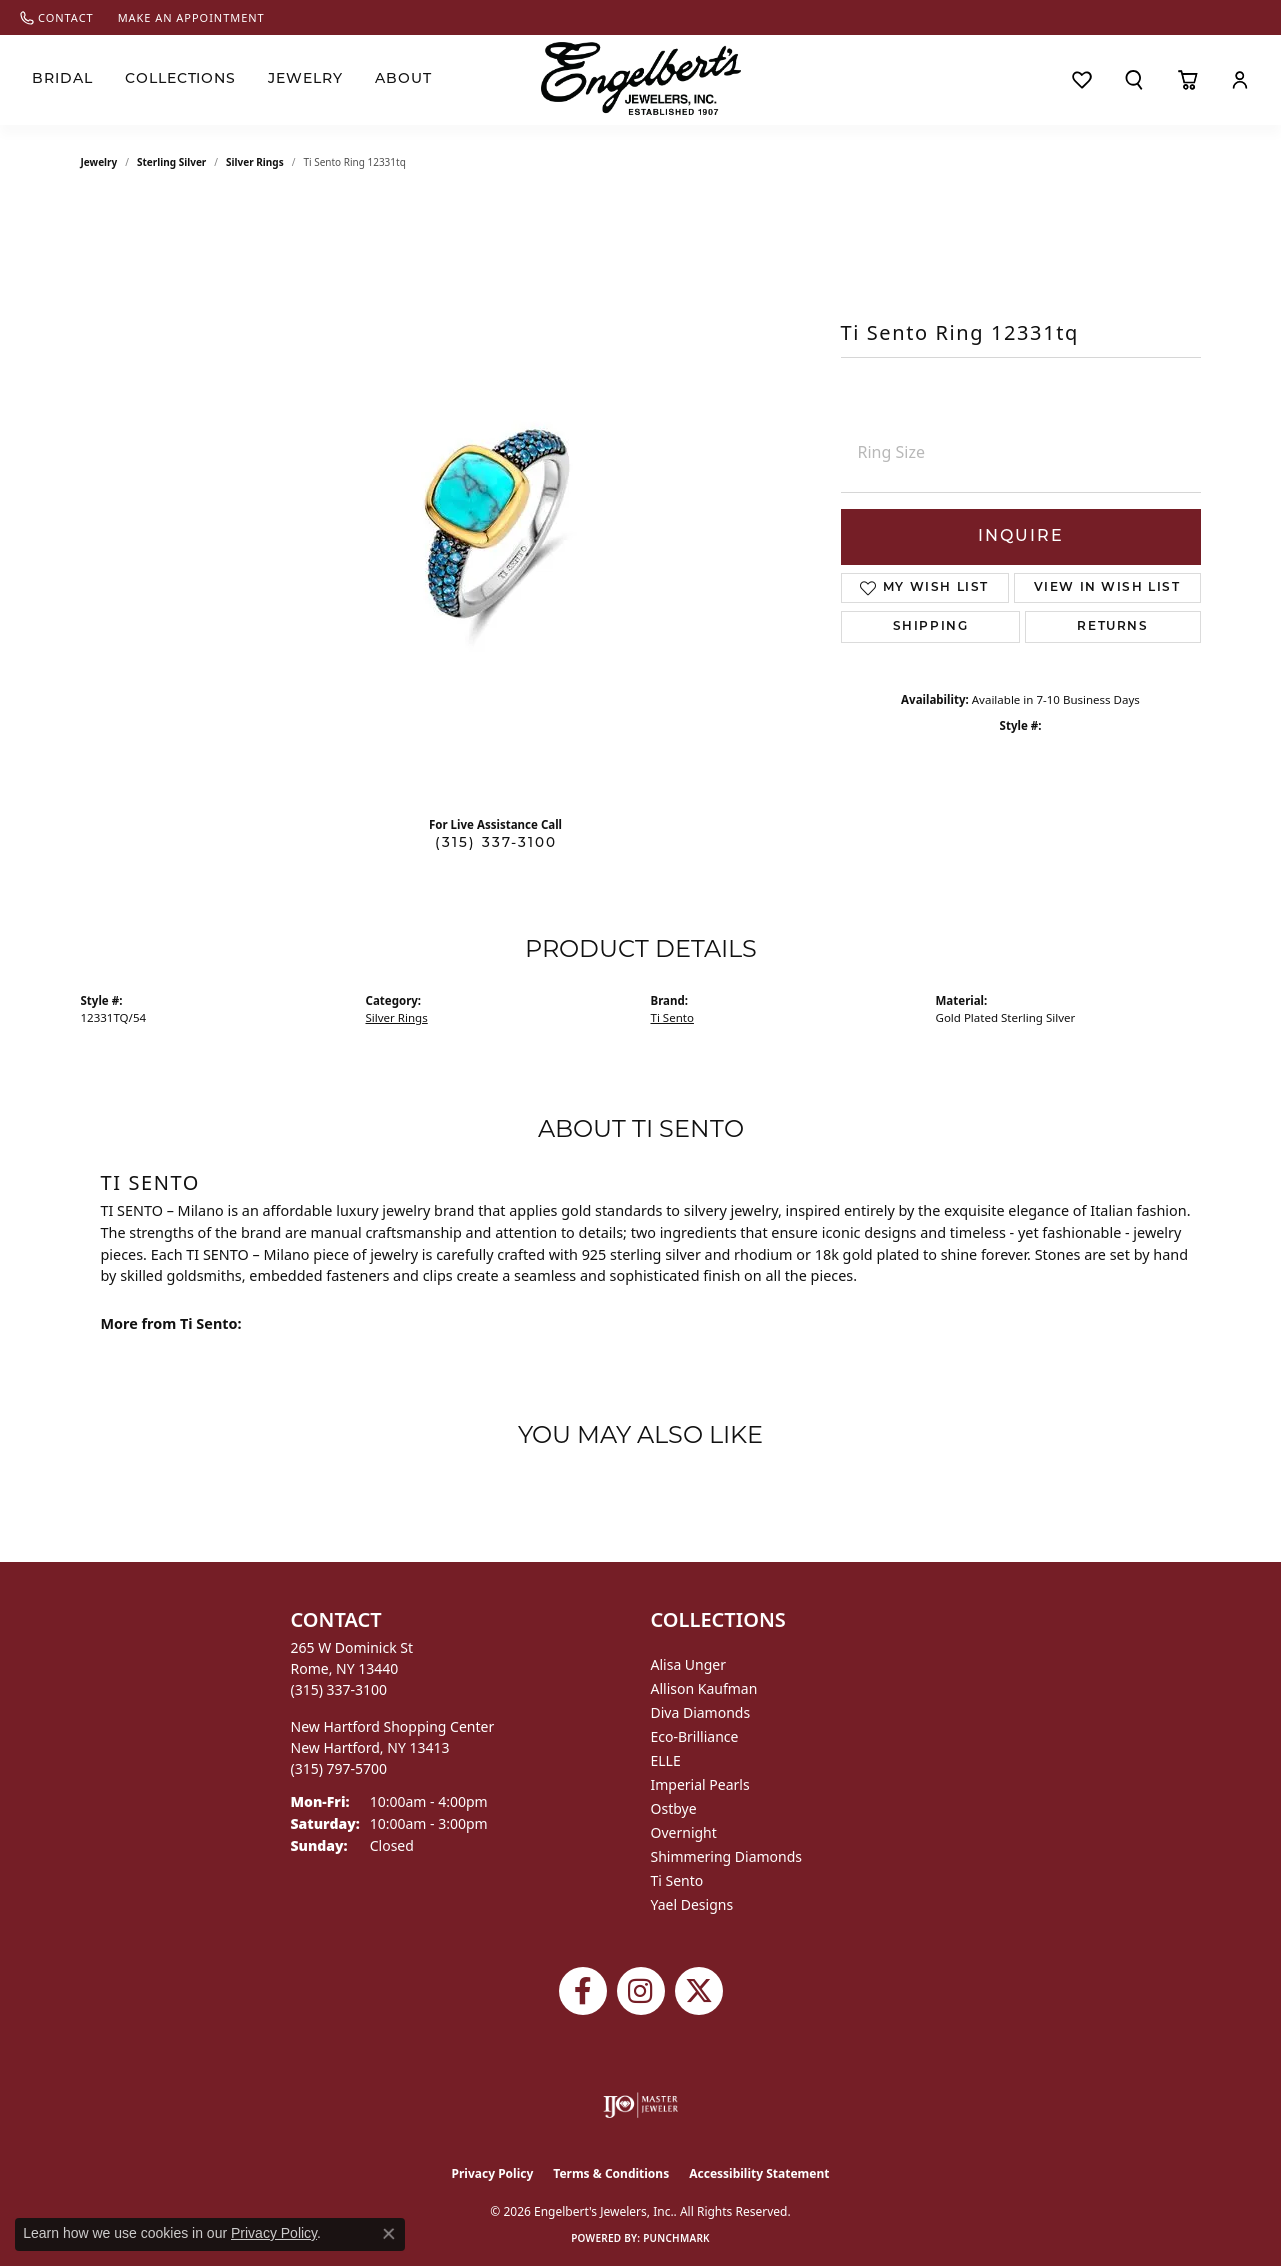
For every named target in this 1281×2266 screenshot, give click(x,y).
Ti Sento (672, 1017)
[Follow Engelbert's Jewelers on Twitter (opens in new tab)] (699, 1991)
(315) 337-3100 (496, 843)
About (403, 79)
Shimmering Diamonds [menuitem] (727, 1856)
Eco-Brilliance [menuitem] (695, 1736)
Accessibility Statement (759, 2173)
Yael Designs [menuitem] (692, 1904)
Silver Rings (255, 162)
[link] (57, 17)
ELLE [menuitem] (666, 1760)
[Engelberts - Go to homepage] (641, 78)
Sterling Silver (171, 162)
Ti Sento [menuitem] (677, 1880)
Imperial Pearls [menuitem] (700, 1784)
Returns (1112, 627)
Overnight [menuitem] (684, 1832)
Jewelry (305, 79)
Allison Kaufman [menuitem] (704, 1688)
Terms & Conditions (611, 2173)
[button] (1134, 80)
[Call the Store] (339, 1689)
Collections (181, 79)
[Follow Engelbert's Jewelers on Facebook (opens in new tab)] (583, 1991)
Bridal (62, 79)
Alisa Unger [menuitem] (689, 1664)
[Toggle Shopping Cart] (1187, 80)
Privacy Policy (493, 2173)
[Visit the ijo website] (640, 2105)
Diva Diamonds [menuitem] (701, 1712)
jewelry (99, 162)
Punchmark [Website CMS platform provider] (676, 2238)
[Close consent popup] (389, 2234)
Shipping (931, 627)
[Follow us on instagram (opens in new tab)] (641, 1991)
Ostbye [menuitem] (674, 1808)
